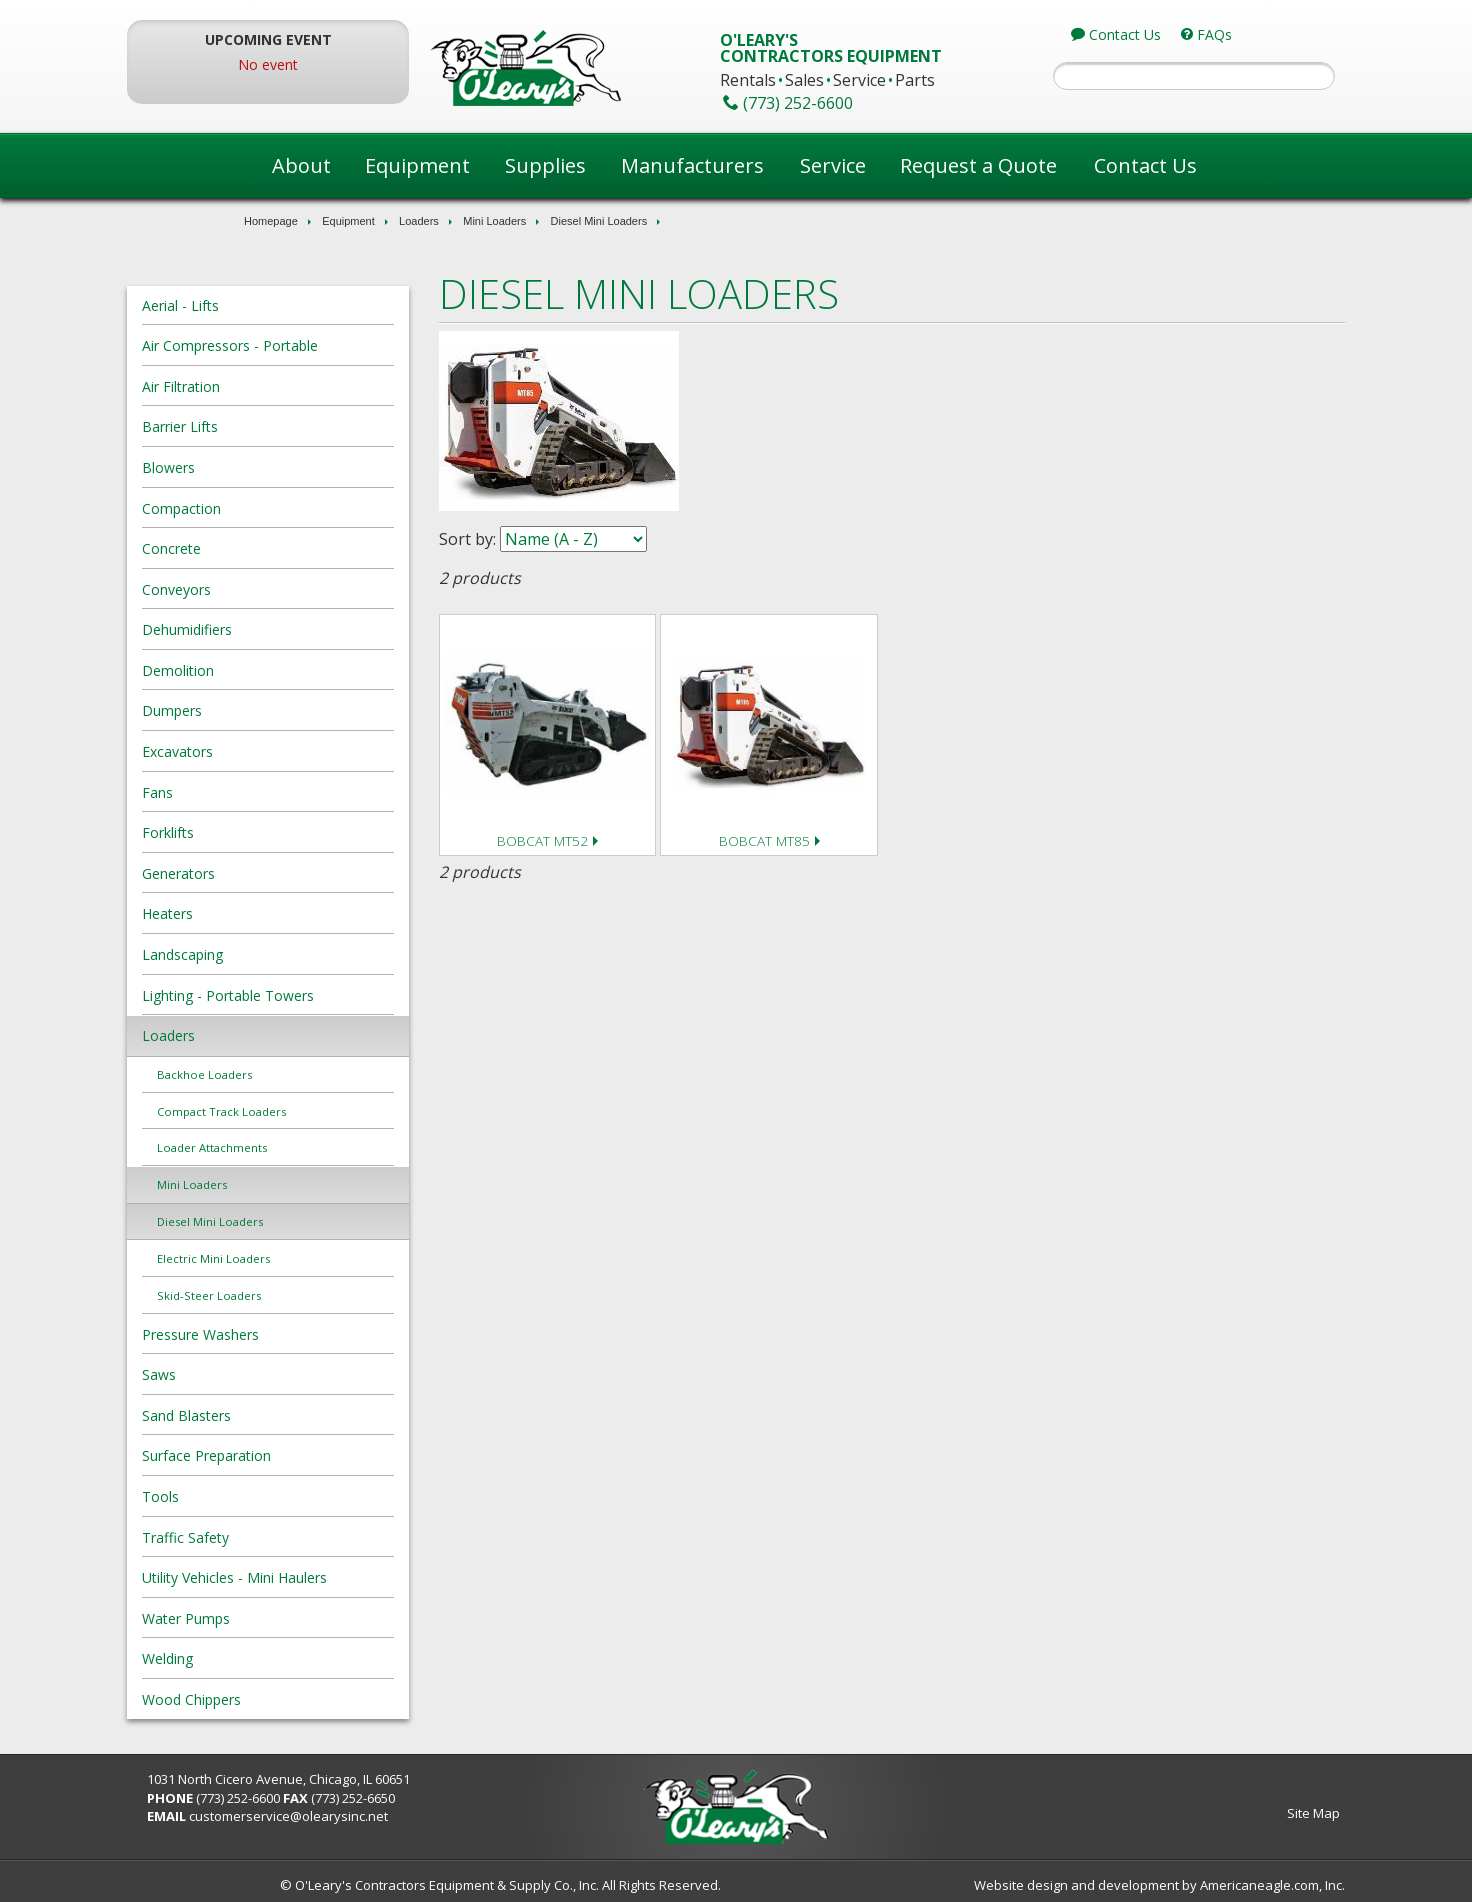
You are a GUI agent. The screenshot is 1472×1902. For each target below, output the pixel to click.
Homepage (271, 221)
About (301, 165)
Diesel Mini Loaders (599, 221)
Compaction (293, 508)
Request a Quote (978, 165)
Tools (272, 1496)
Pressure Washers (312, 1334)
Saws (271, 1374)
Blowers (280, 467)
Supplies (545, 165)
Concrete (283, 548)
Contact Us (1145, 165)
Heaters (279, 913)
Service (833, 165)
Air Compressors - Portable (342, 345)
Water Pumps (298, 1618)
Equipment (417, 165)
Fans (269, 792)
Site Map (1201, 1813)
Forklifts (280, 832)
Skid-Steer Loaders (321, 1295)
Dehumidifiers (299, 629)
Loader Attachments (324, 1147)
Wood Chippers (303, 1699)
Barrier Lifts (292, 426)
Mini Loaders (494, 221)
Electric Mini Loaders (325, 1258)
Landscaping (294, 954)
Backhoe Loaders (316, 1074)
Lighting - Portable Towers (340, 995)
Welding (279, 1658)
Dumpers (284, 710)
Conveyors (288, 589)
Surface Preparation (318, 1455)
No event (352, 64)
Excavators (289, 751)
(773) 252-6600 (350, 1798)
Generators (290, 873)
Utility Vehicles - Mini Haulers (346, 1577)
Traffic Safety (297, 1537)
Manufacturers (692, 165)
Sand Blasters (298, 1415)
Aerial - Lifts (292, 305)
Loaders (419, 221)
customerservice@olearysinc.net (400, 1816)
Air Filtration (293, 386)
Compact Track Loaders (333, 1111)
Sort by (522, 539)
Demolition (290, 670)
